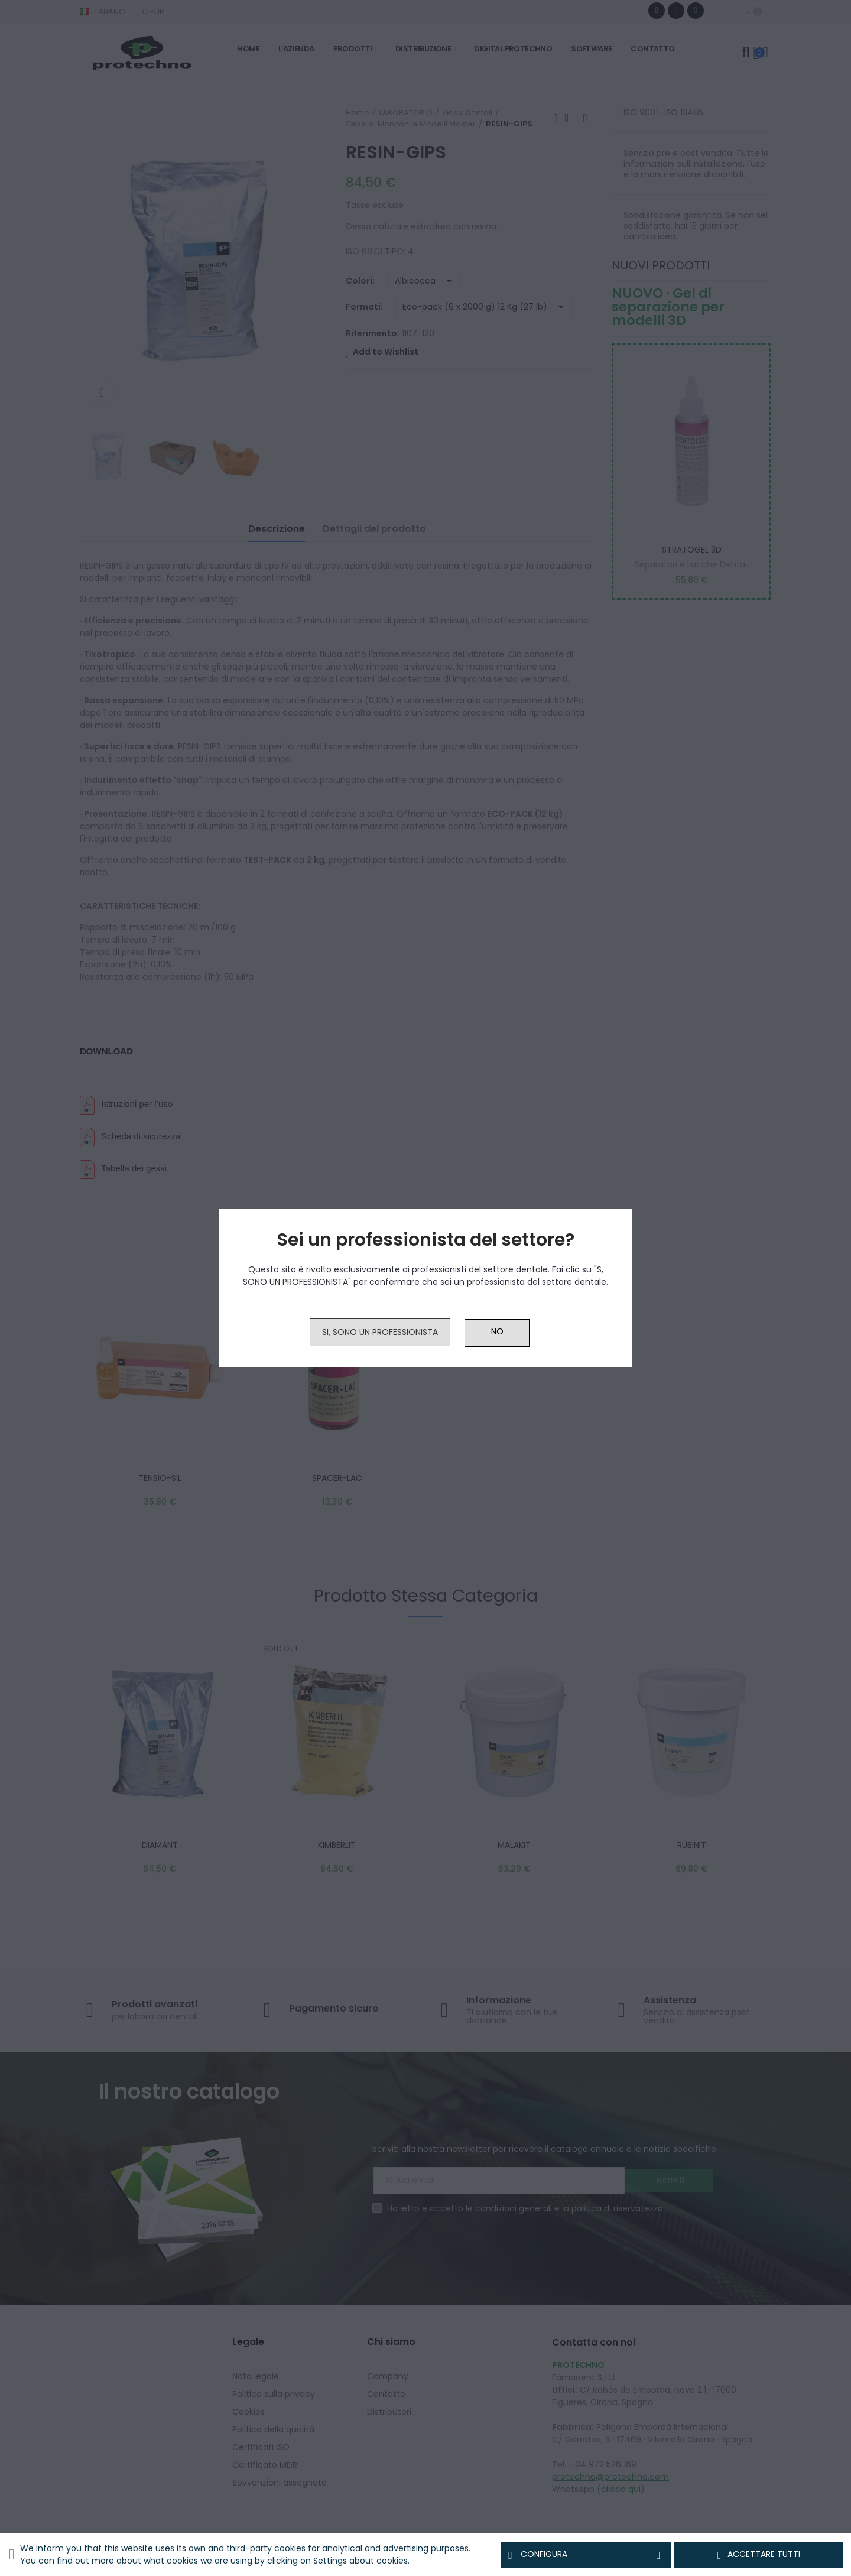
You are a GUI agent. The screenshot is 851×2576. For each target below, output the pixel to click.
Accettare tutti (758, 2554)
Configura (586, 2554)
